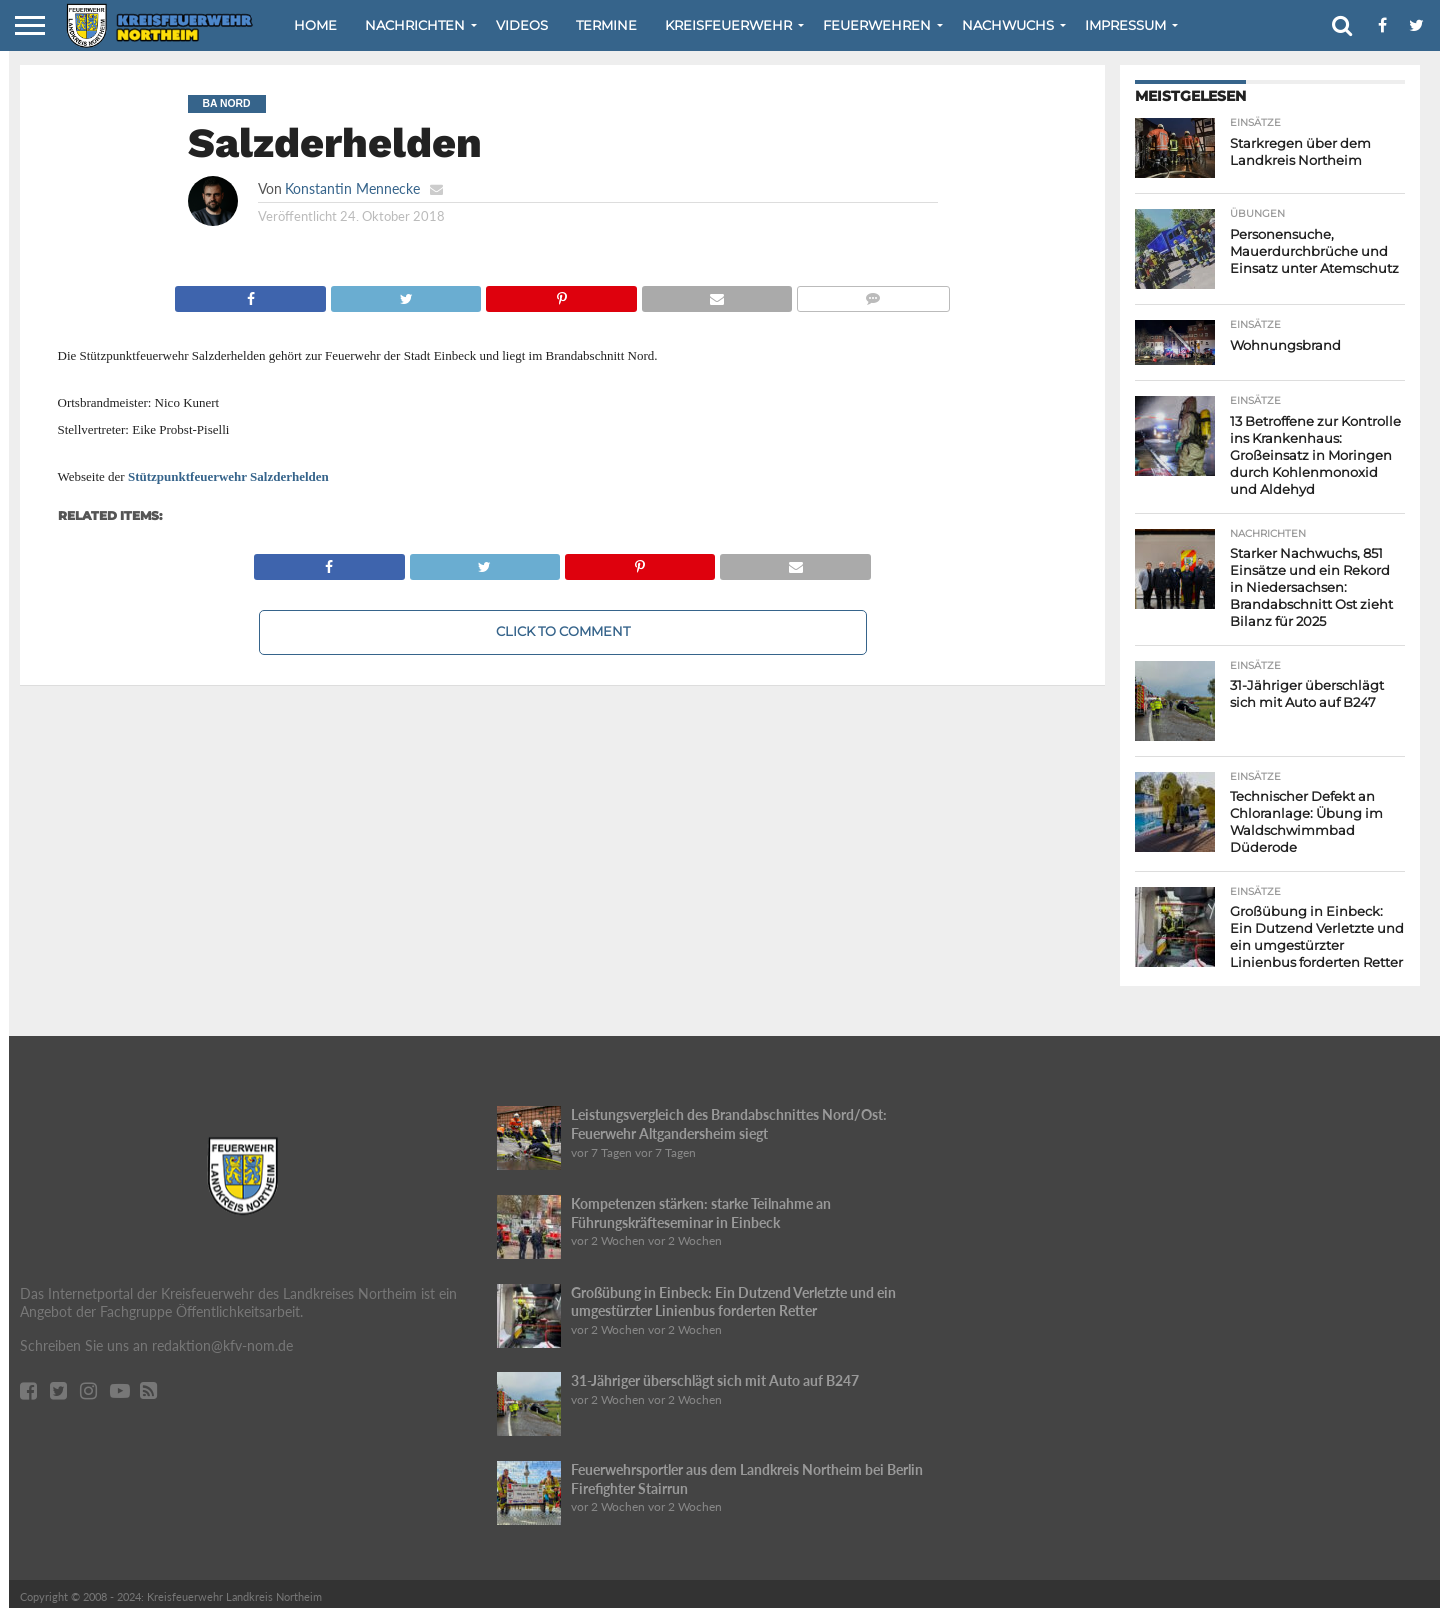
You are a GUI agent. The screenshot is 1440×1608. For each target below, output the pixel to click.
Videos (522, 25)
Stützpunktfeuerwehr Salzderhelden (228, 476)
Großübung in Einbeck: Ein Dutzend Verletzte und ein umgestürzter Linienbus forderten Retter (733, 1296)
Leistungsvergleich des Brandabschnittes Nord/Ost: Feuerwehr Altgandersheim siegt (729, 1118)
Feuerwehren (877, 25)
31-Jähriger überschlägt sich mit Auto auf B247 (715, 1374)
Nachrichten (415, 25)
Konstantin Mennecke (352, 188)
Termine (606, 25)
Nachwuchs (1008, 25)
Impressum (1125, 25)
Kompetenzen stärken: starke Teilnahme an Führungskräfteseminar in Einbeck (701, 1207)
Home (315, 25)
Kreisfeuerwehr (728, 25)
